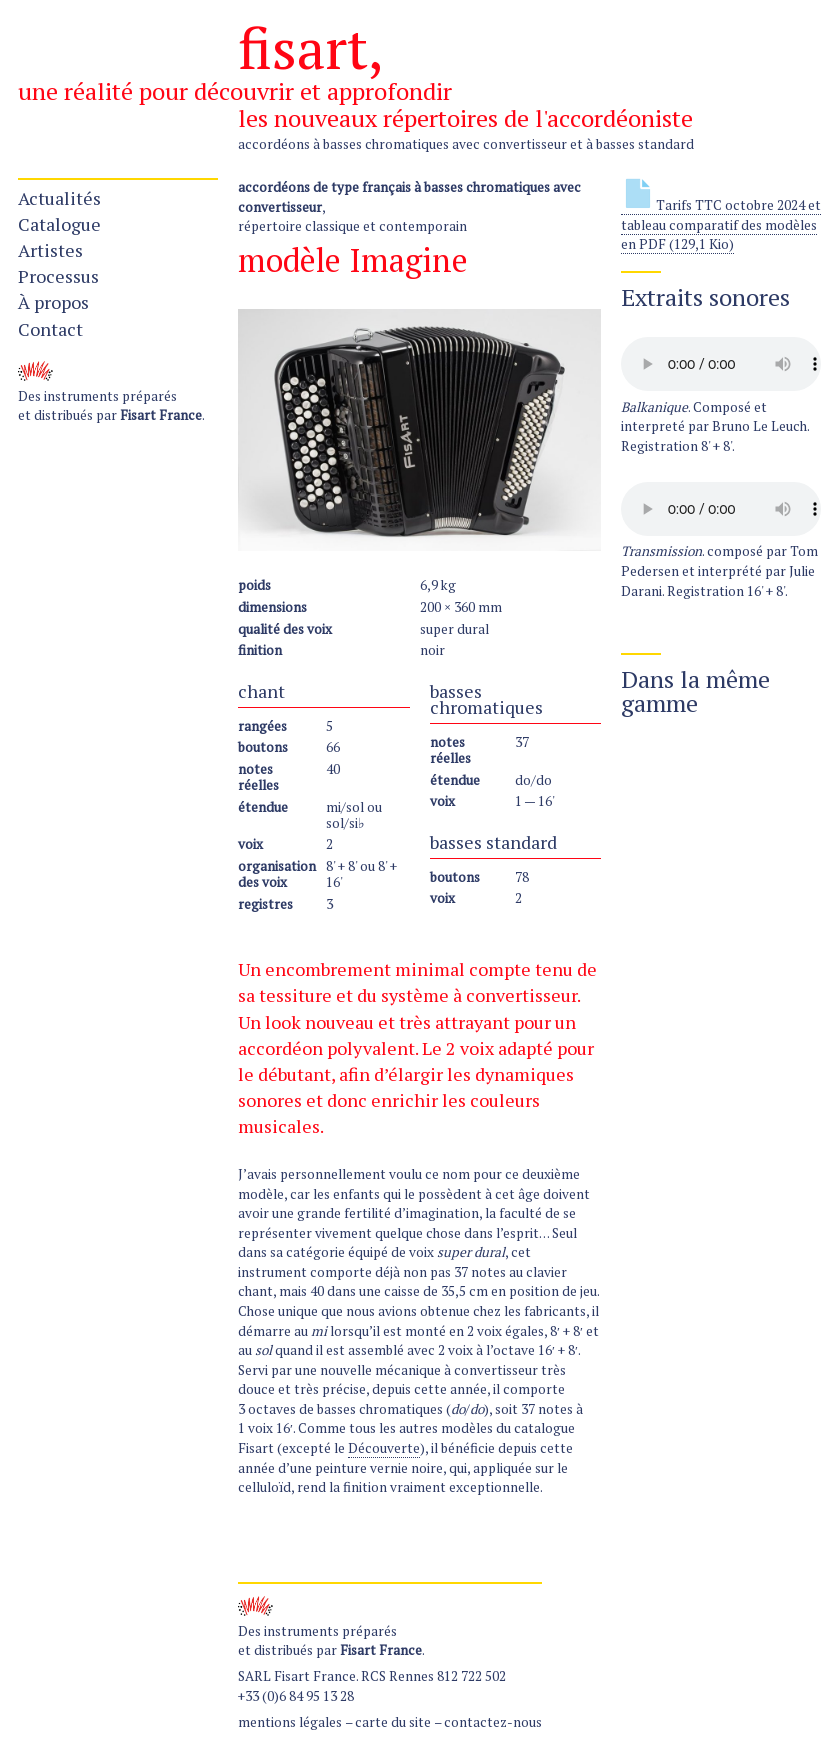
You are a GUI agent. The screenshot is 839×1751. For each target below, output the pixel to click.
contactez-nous (493, 1722)
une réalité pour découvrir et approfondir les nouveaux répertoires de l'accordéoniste (355, 104)
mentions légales (290, 1722)
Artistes (50, 250)
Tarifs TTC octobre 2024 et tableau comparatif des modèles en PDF (721, 224)
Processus (58, 276)
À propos (53, 302)
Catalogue (59, 224)
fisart (303, 47)
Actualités (59, 198)
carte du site (393, 1722)
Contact (50, 329)
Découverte (384, 1448)
